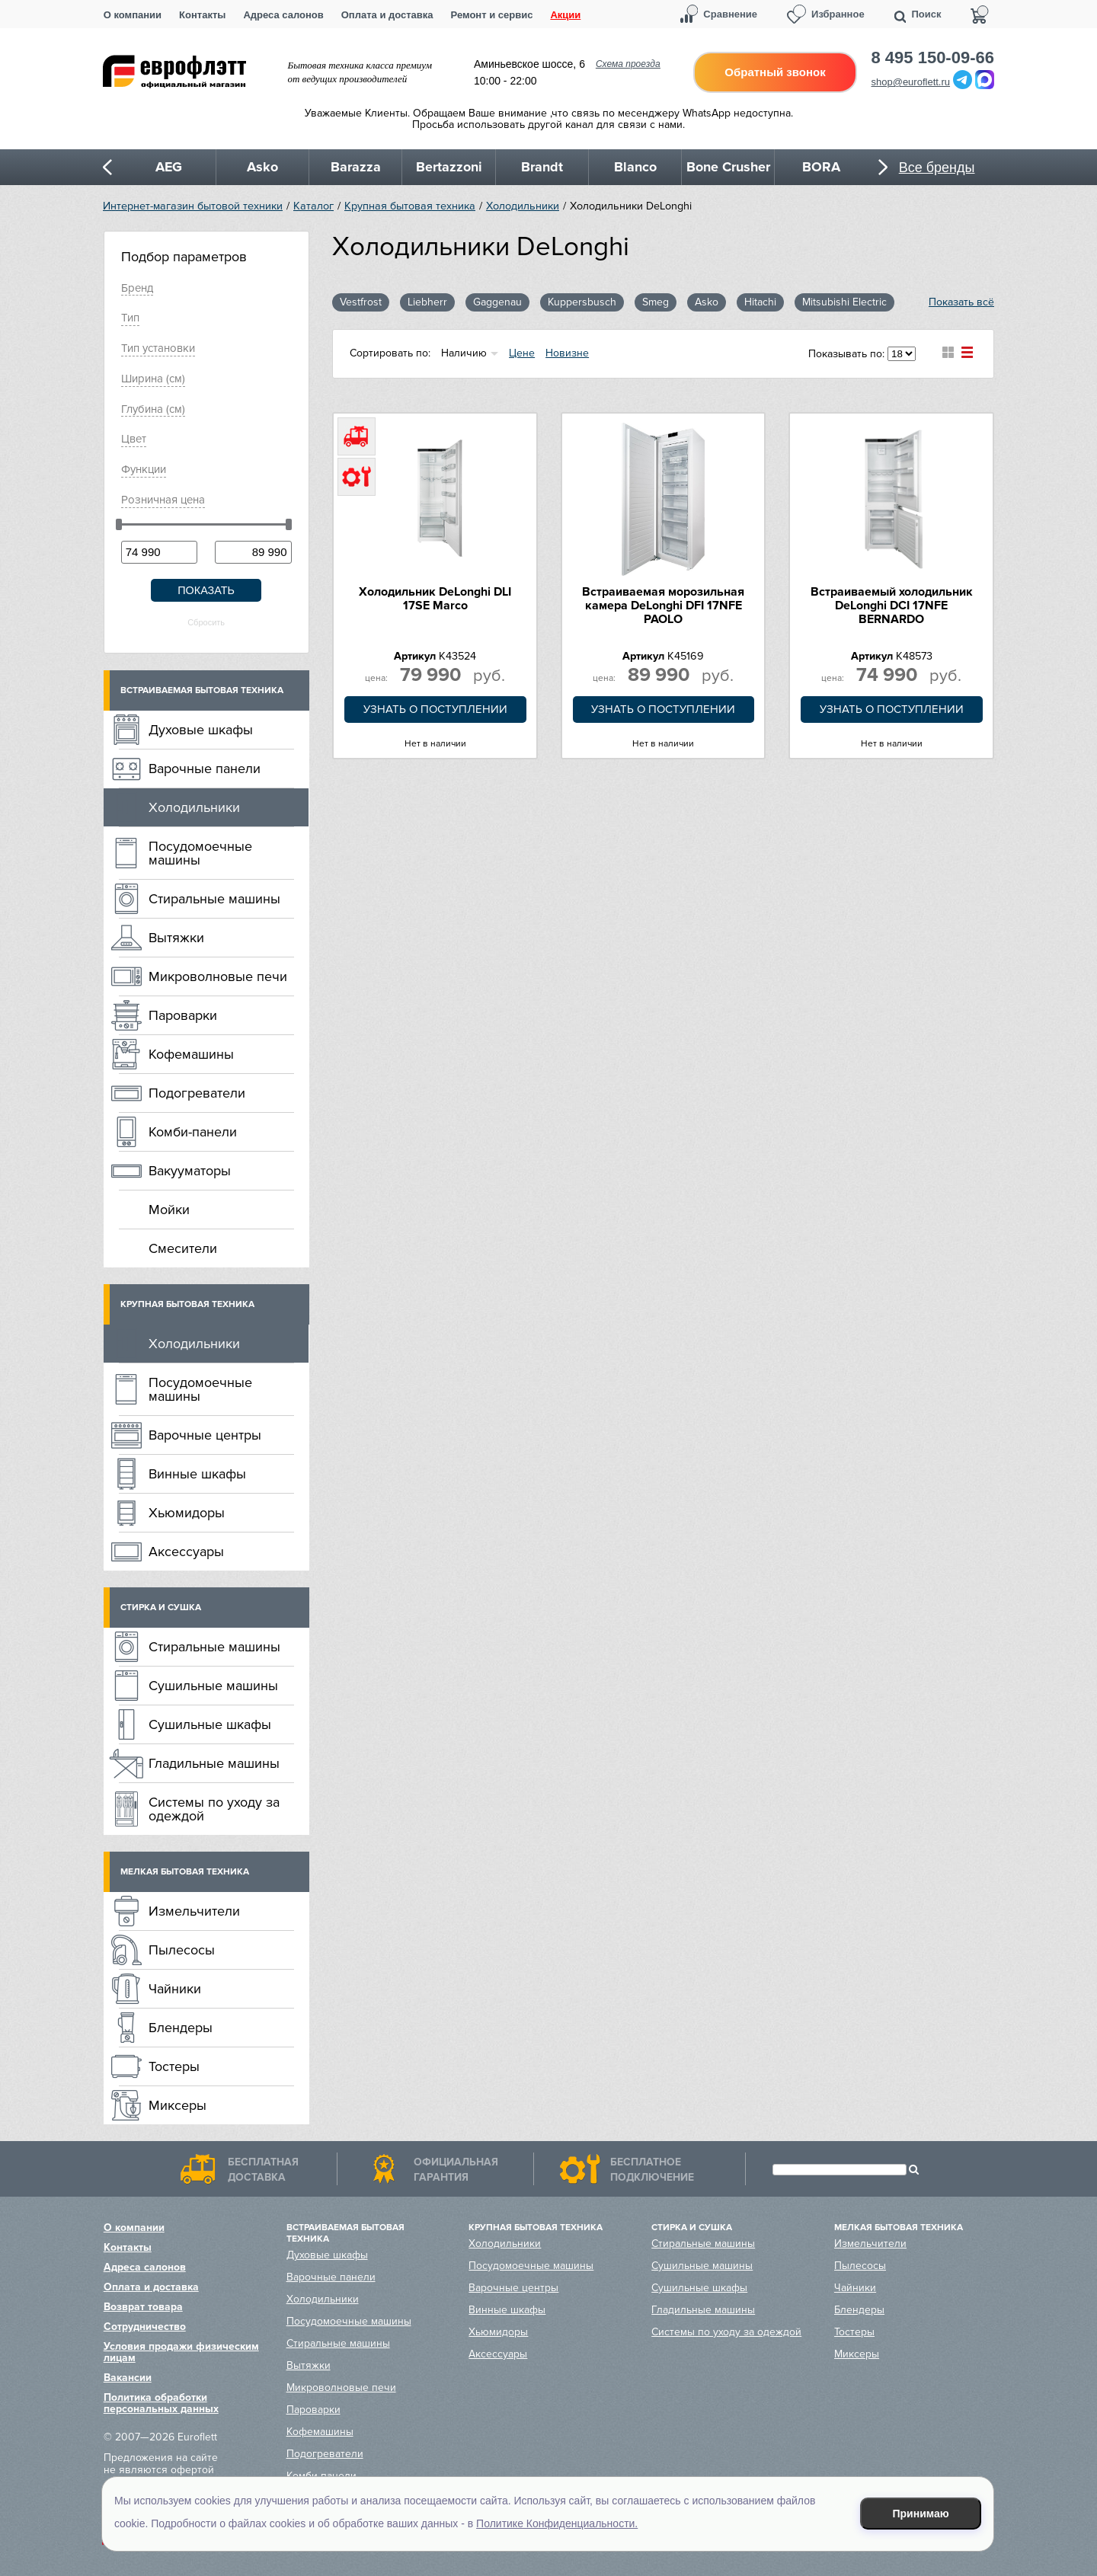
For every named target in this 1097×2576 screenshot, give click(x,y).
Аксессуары (186, 1551)
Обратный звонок (774, 72)
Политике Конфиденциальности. (557, 2523)
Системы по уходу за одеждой (214, 1809)
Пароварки (183, 1015)
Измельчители (194, 1911)
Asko (706, 302)
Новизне (567, 353)
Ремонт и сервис (492, 15)
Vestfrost (361, 302)
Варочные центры (205, 1435)
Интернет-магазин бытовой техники (193, 206)
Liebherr (427, 302)
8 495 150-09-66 (933, 58)
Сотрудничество (145, 2326)
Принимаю (921, 2513)
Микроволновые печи (218, 976)
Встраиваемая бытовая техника (201, 690)
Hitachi (760, 302)
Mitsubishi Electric (844, 302)
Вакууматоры (190, 1170)
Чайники (175, 1988)
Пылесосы (182, 1950)
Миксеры (177, 2105)
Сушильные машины (213, 1685)
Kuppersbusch (582, 302)
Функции (143, 469)
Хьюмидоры (187, 1512)
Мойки (169, 1209)
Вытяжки (176, 937)
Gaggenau (497, 302)
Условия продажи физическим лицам (181, 2352)
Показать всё (961, 302)
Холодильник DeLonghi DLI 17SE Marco (435, 598)
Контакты (202, 15)
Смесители (183, 1248)
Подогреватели (197, 1093)
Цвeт (133, 439)
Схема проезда (628, 64)
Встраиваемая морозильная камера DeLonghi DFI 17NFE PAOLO (663, 606)
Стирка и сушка (160, 1607)
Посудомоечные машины (200, 853)
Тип (130, 317)
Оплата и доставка (387, 15)
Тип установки (158, 348)
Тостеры (174, 2066)
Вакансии (128, 2377)
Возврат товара (143, 2306)
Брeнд (137, 288)
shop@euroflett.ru (911, 82)
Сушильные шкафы (210, 1724)
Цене (522, 353)
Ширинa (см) (153, 378)
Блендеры (181, 2027)
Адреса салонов (283, 15)
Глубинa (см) (153, 409)
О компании (133, 15)
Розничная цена (163, 500)
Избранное (838, 14)
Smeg (655, 302)
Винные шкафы (197, 1473)
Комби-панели (193, 1131)
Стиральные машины (214, 898)
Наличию (464, 353)
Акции (565, 15)
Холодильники (522, 206)
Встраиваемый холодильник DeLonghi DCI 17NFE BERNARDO (892, 606)
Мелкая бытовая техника (184, 1872)
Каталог (313, 206)
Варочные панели (205, 768)
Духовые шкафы (201, 729)
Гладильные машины (214, 1763)
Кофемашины (191, 1054)
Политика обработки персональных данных (161, 2403)
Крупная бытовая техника (409, 206)
